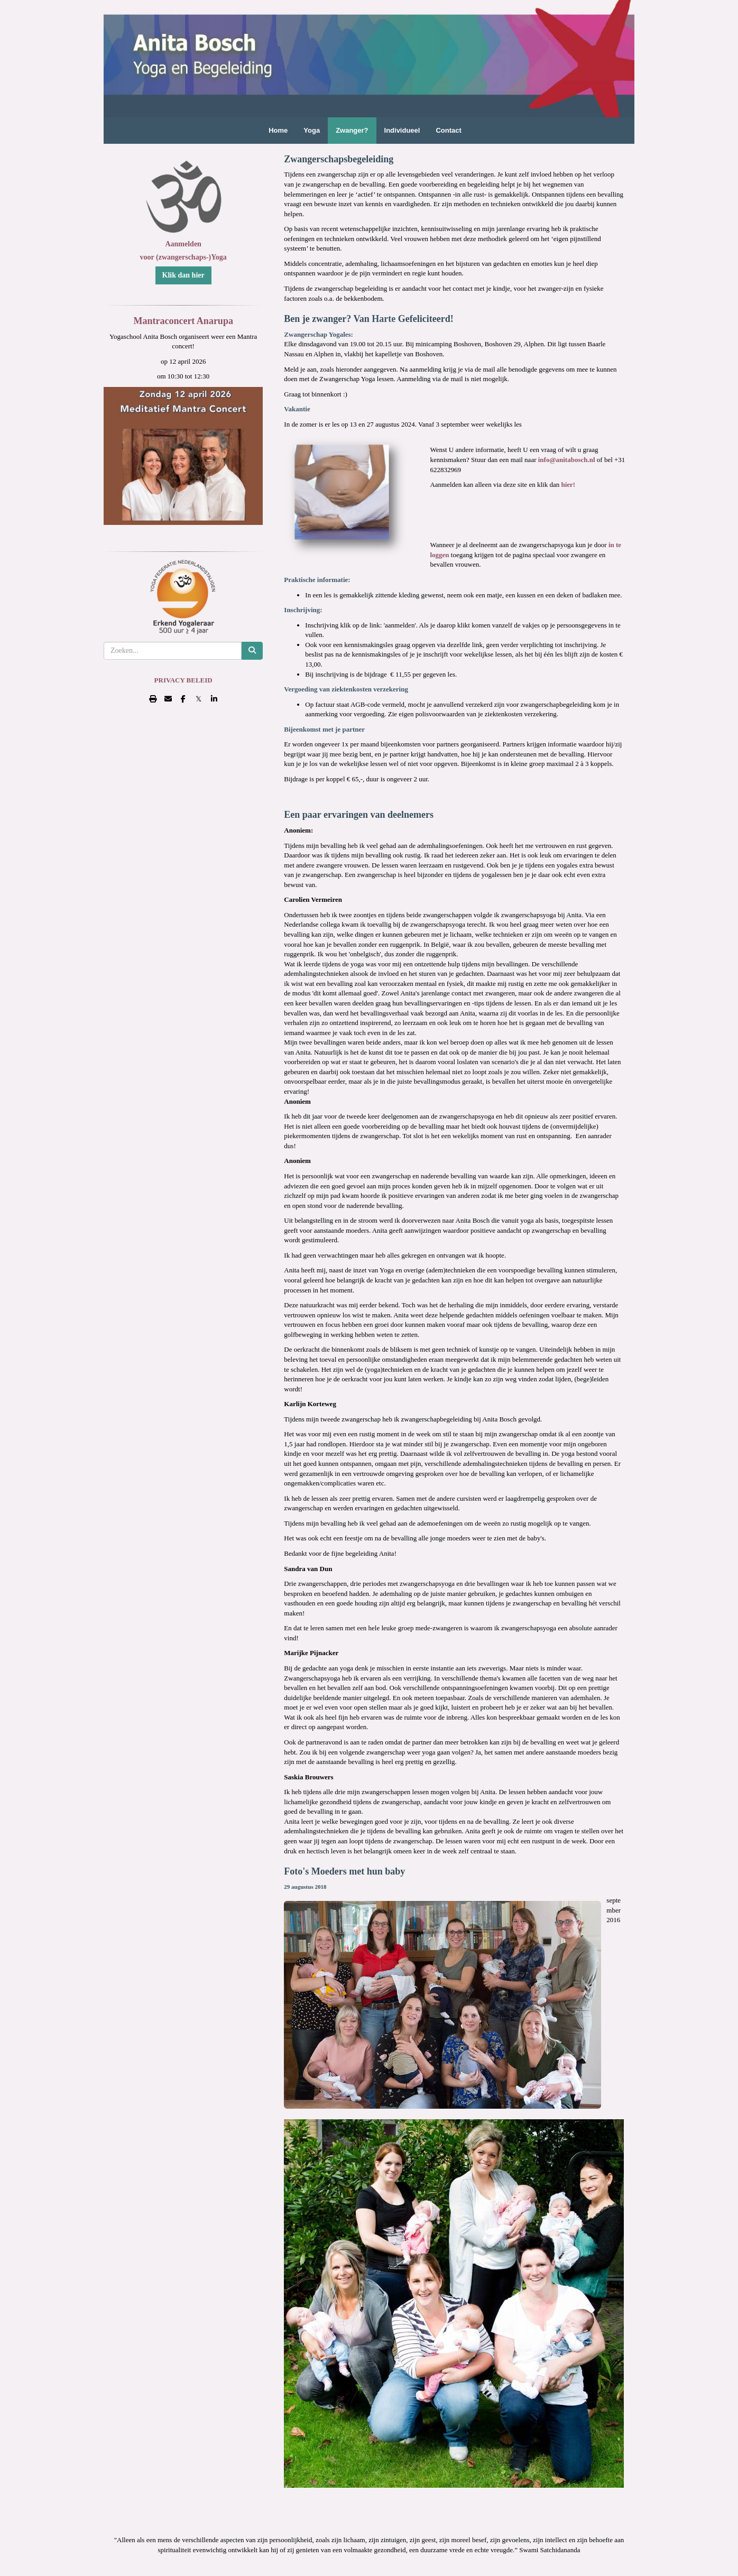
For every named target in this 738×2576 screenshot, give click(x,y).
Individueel (402, 130)
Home (278, 130)
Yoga (311, 130)
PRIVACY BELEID (183, 680)
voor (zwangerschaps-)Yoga (183, 257)
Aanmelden (183, 244)
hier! (567, 484)
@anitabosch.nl (567, 460)
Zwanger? (352, 130)
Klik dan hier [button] (183, 275)
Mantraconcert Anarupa (183, 321)
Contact (448, 130)
